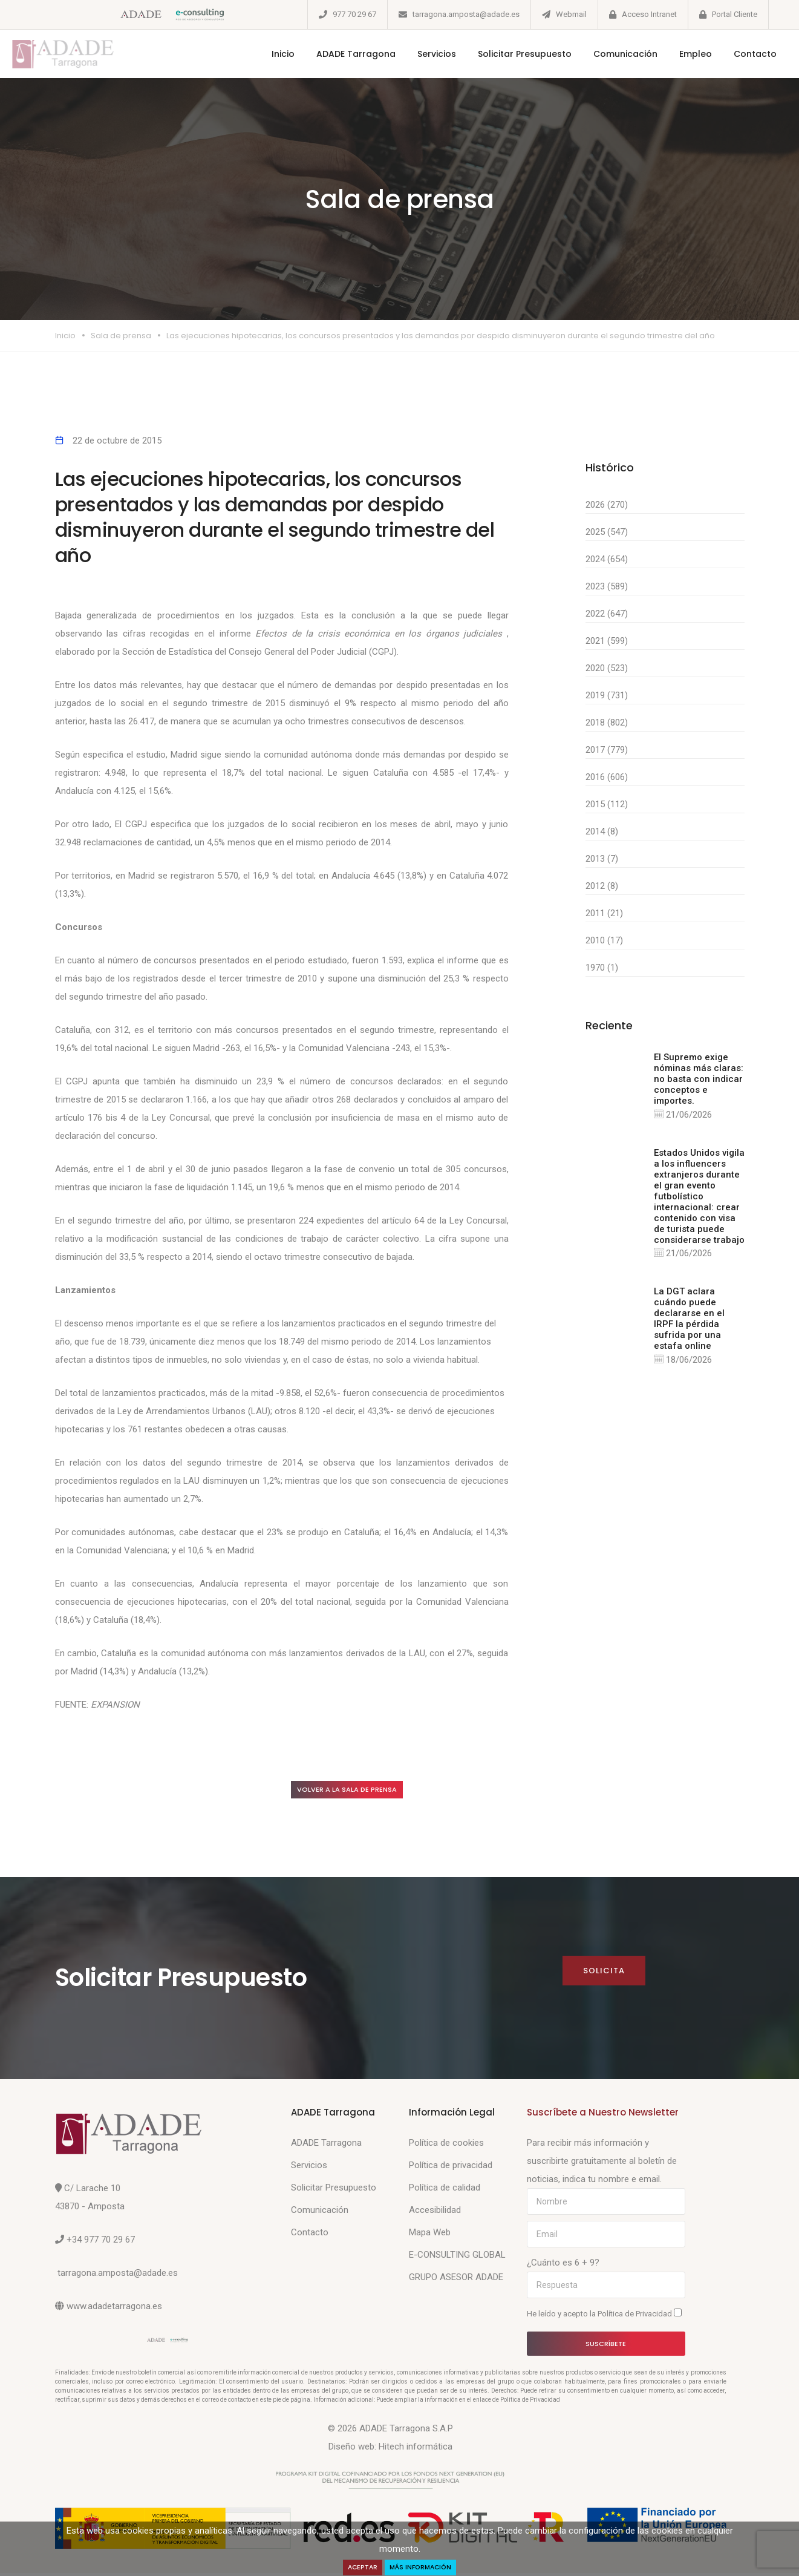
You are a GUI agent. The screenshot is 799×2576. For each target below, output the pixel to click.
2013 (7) (601, 858)
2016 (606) (606, 777)
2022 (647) (606, 613)
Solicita (603, 1973)
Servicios (418, 54)
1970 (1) (601, 967)
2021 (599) (606, 640)
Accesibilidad (435, 2212)
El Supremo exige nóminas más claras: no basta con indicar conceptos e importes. (698, 1079)
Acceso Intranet (649, 14)
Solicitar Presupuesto (506, 54)
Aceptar (356, 2566)
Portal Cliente (734, 14)
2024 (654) (606, 559)
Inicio (264, 54)
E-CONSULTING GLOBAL (457, 2257)
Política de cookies (446, 2145)
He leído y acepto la (604, 2316)
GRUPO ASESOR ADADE (456, 2280)
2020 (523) (606, 668)
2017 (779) (606, 749)
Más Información (424, 2566)
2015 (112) (606, 804)
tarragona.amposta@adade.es (466, 14)
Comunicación (607, 54)
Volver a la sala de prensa (359, 1791)
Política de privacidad (450, 2168)
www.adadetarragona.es (114, 2309)
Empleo (676, 54)
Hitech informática (415, 2449)
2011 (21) (604, 913)
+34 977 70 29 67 (101, 2242)
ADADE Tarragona (337, 54)
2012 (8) (601, 885)
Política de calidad (444, 2190)
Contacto (736, 54)
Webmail (571, 14)
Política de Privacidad (636, 2316)
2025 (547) (606, 531)
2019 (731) (606, 695)
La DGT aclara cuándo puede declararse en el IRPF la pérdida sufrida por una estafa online (689, 1322)
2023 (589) (606, 586)
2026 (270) (606, 504)
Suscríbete (606, 2347)
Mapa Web (430, 2235)
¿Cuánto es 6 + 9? (563, 2265)
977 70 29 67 (354, 14)
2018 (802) (606, 722)
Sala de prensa (121, 335)
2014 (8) (601, 831)
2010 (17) (604, 940)
